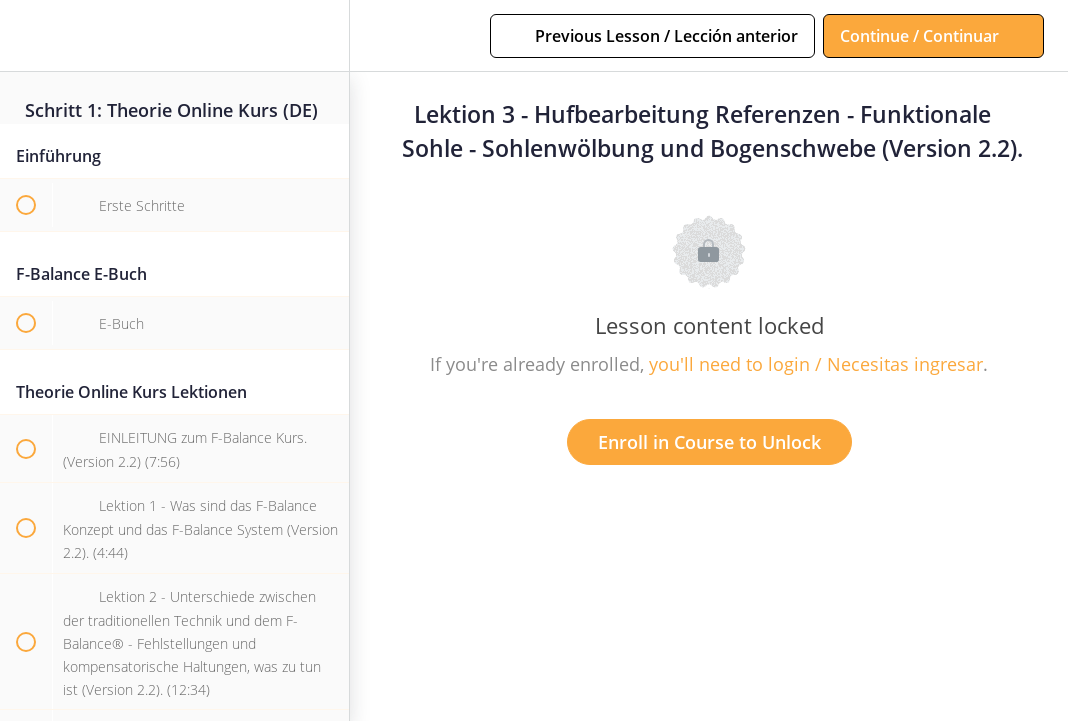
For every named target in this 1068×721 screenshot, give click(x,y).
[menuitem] (324, 35)
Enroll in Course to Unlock (709, 442)
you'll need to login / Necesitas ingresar (816, 364)
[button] (25, 35)
